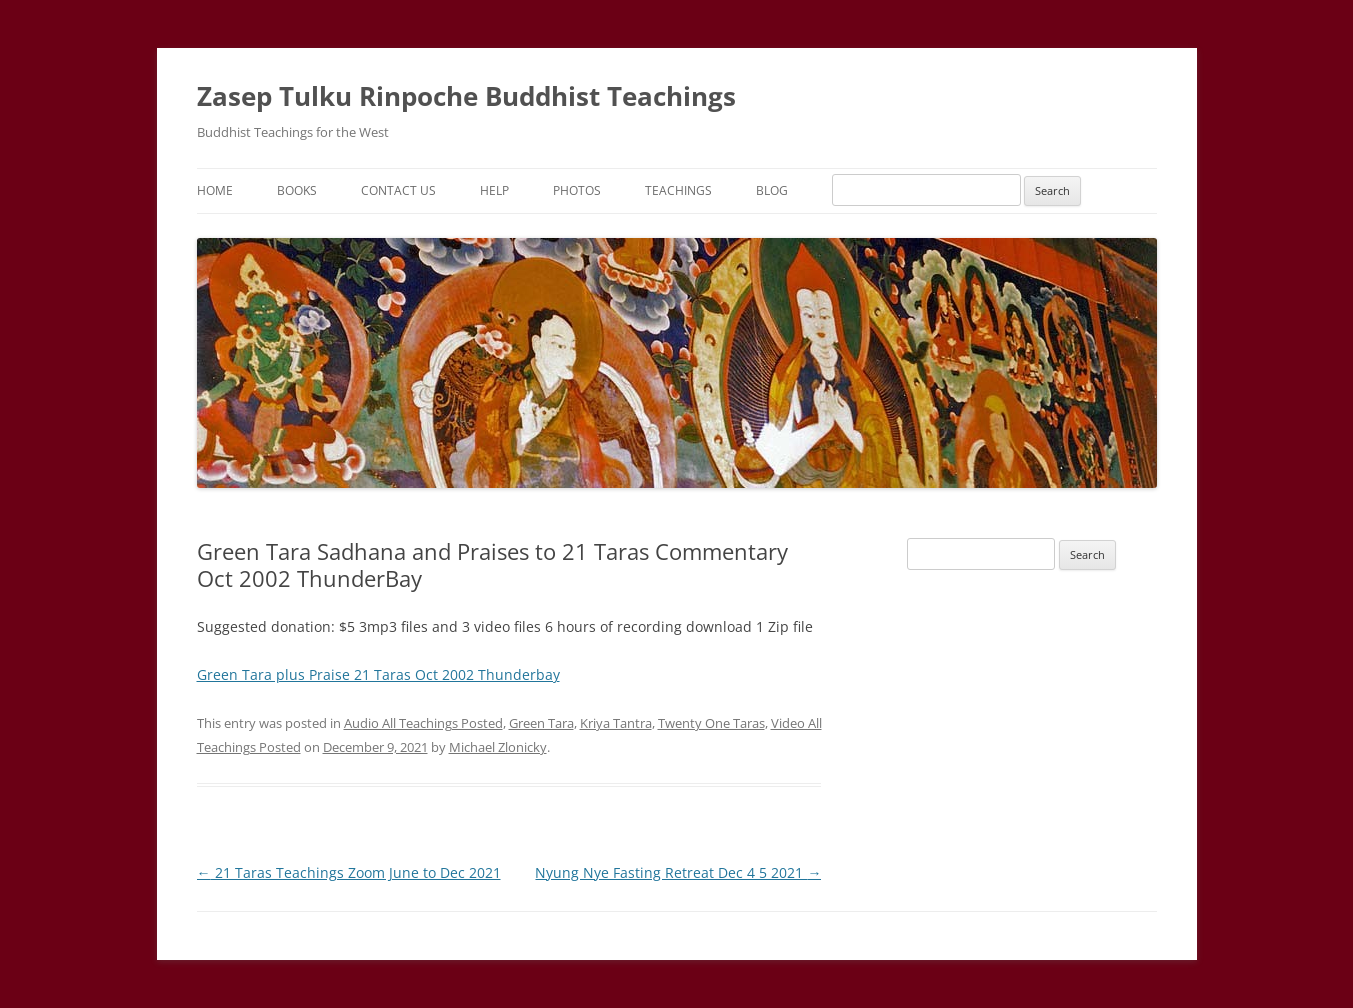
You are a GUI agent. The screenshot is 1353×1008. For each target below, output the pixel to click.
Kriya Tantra (616, 723)
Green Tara (541, 723)
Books (297, 190)
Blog (772, 190)
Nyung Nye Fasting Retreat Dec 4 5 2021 (678, 872)
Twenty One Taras (711, 723)
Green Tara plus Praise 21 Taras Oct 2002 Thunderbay (378, 674)
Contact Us (398, 190)
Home (215, 190)
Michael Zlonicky (498, 747)
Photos (577, 190)
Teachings (678, 190)
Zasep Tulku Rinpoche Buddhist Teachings (466, 96)
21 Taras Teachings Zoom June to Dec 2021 (349, 872)
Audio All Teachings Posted (423, 723)
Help (494, 190)
